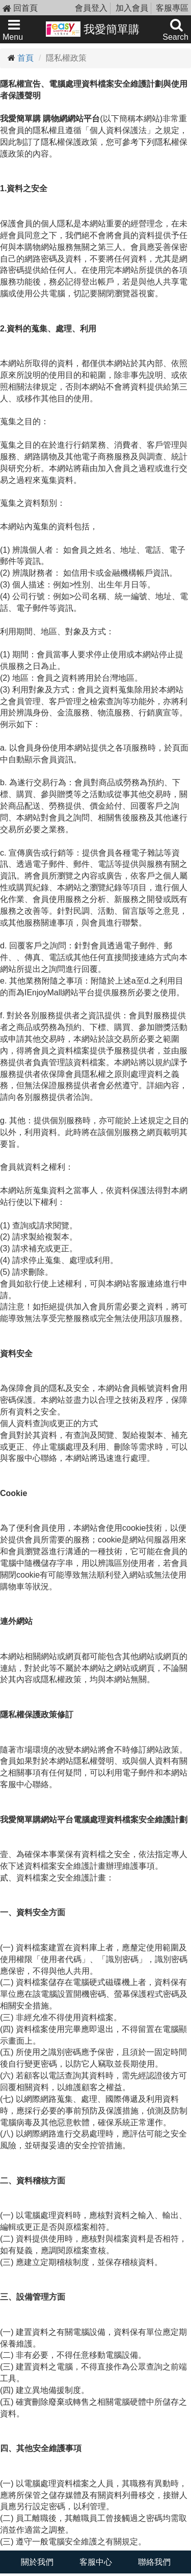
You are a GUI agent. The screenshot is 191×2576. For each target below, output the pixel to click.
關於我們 (37, 2562)
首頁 (25, 58)
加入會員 (132, 8)
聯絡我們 (154, 2562)
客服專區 (172, 8)
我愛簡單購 (93, 29)
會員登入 (91, 8)
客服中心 (95, 2562)
